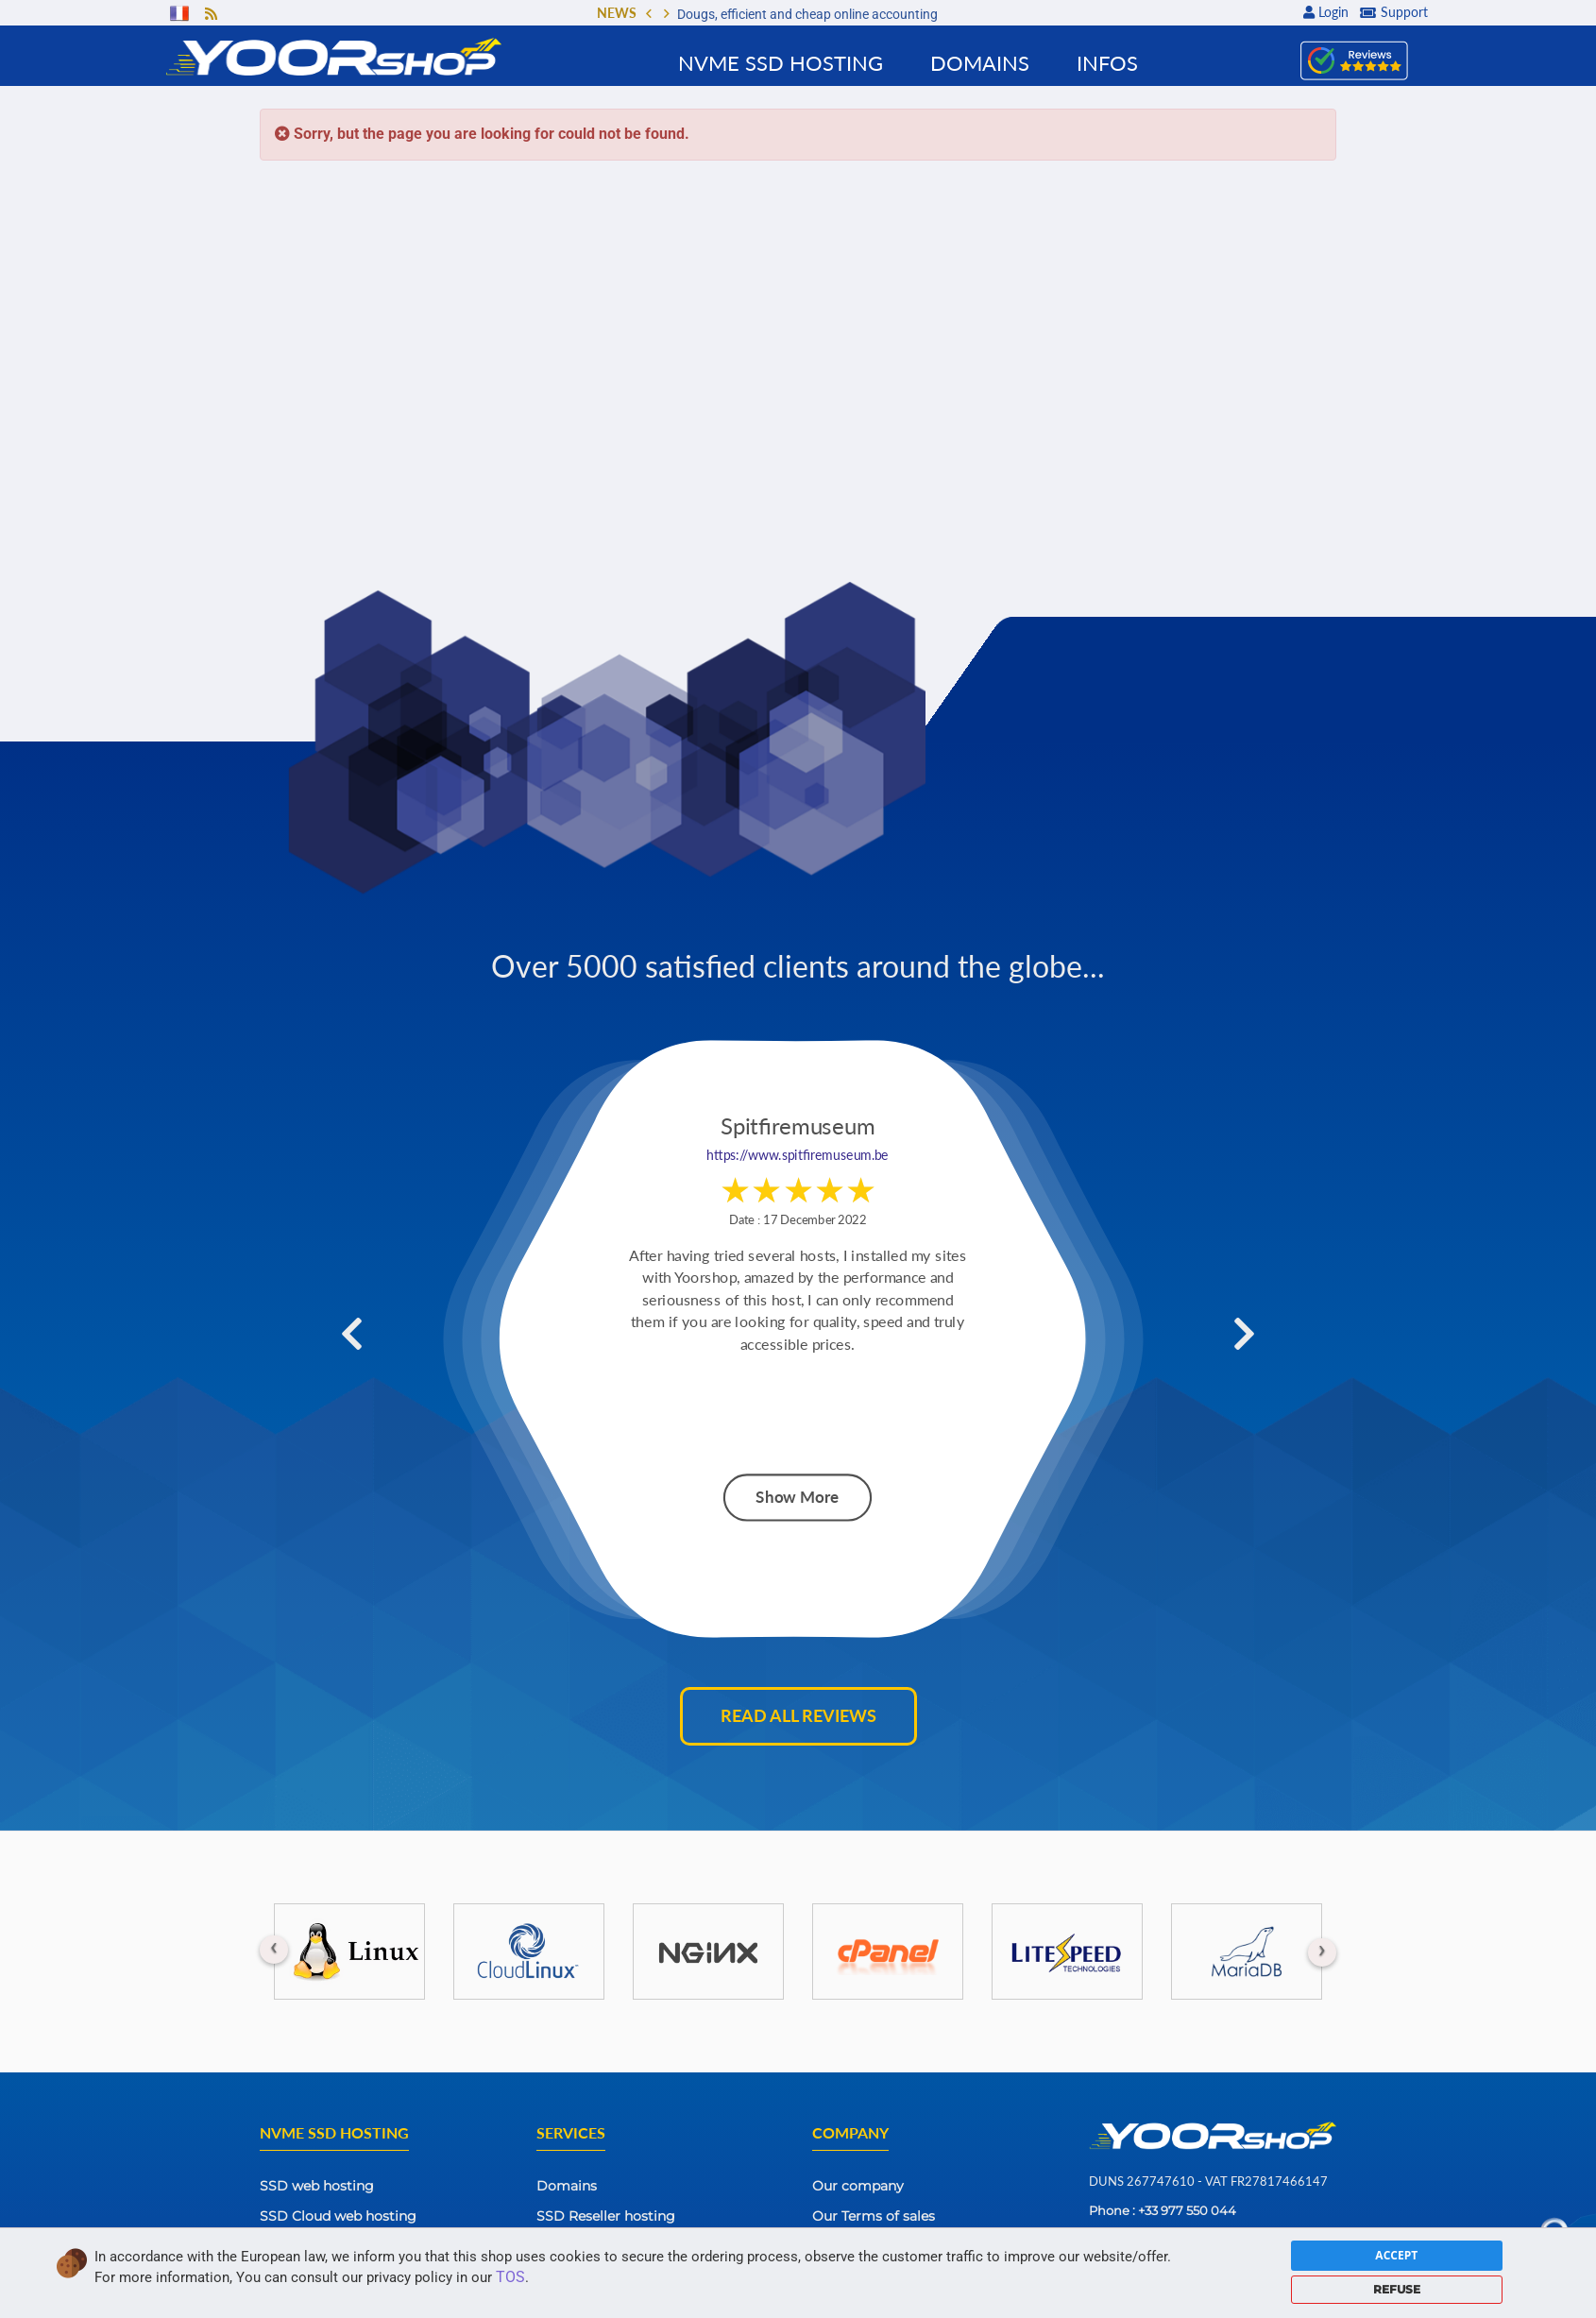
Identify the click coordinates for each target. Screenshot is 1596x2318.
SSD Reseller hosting (605, 2215)
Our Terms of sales (873, 2215)
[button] (648, 15)
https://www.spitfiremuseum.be (798, 1156)
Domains (566, 2185)
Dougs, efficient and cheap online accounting (807, 14)
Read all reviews (798, 1715)
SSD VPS (289, 2246)
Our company (858, 2185)
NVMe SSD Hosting (780, 63)
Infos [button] (1107, 63)
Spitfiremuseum (798, 1127)
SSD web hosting (317, 2185)
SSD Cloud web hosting (338, 2215)
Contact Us (849, 2246)
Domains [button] (979, 63)
